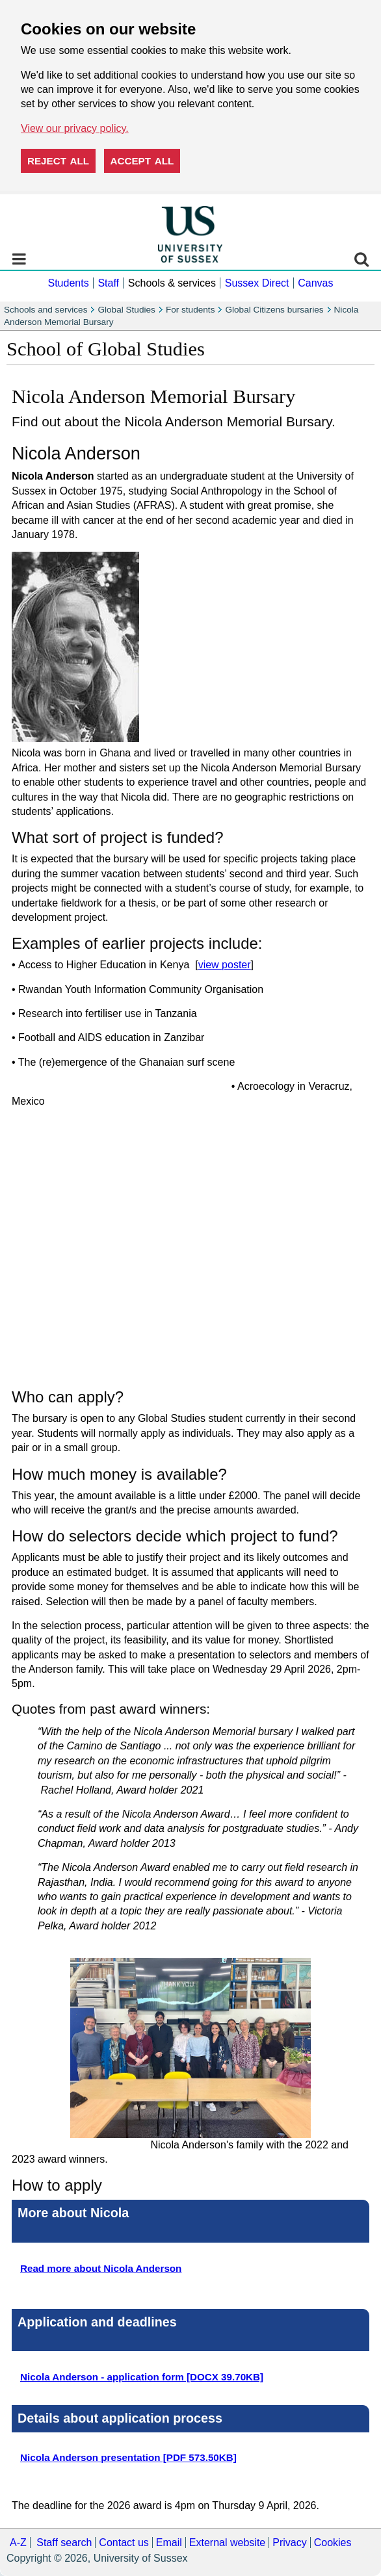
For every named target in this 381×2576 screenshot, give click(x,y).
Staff (108, 283)
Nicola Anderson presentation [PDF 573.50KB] (128, 2457)
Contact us (123, 2542)
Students (67, 283)
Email (169, 2542)
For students (190, 310)
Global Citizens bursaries (274, 310)
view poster (224, 964)
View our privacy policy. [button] (75, 128)
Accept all (142, 160)
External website (227, 2542)
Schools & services (172, 283)
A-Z (18, 2542)
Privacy (289, 2542)
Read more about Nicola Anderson (100, 2268)
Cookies (333, 2542)
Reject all (58, 160)
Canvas (315, 283)
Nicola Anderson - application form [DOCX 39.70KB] (141, 2376)
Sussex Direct (257, 283)
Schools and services (45, 310)
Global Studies (126, 310)
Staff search (64, 2542)
